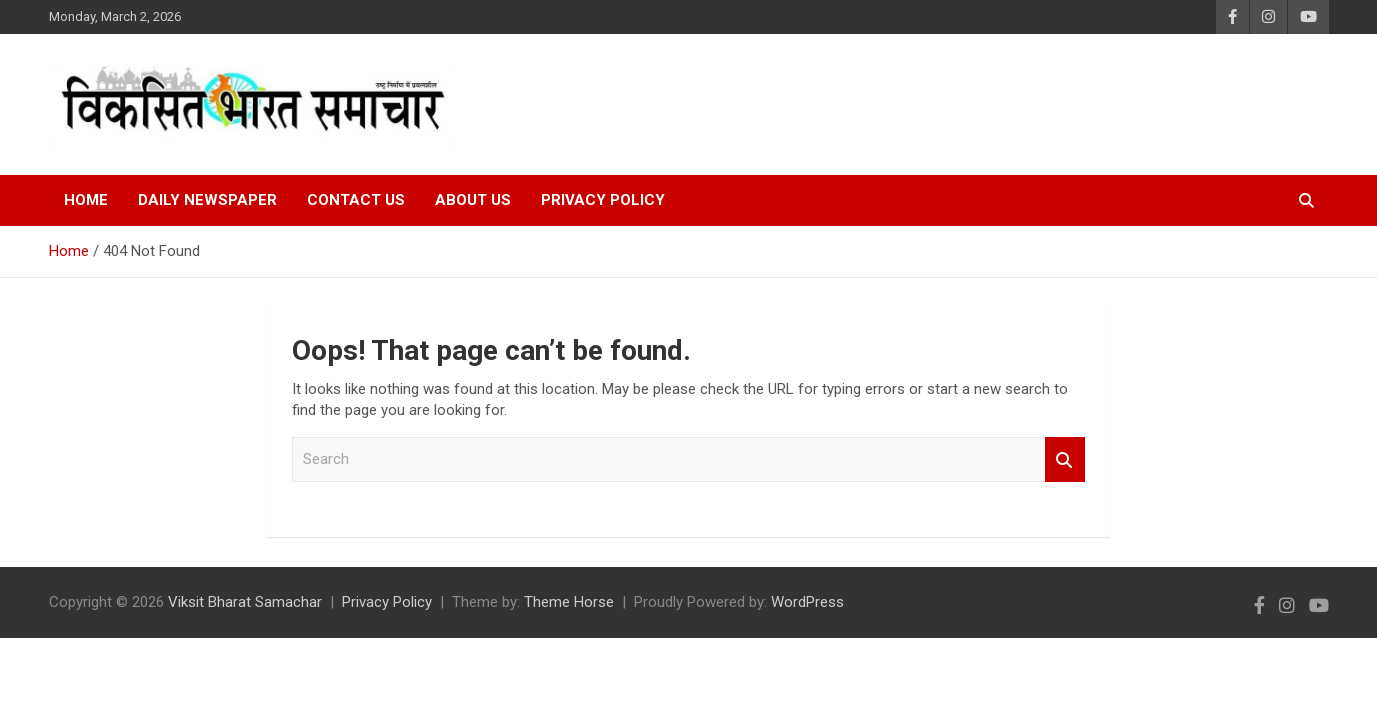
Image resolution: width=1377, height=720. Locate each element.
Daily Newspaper (207, 200)
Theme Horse (569, 602)
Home (86, 200)
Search (1065, 459)
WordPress (807, 602)
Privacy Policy (603, 200)
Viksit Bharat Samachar (245, 602)
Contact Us (356, 200)
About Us (473, 200)
